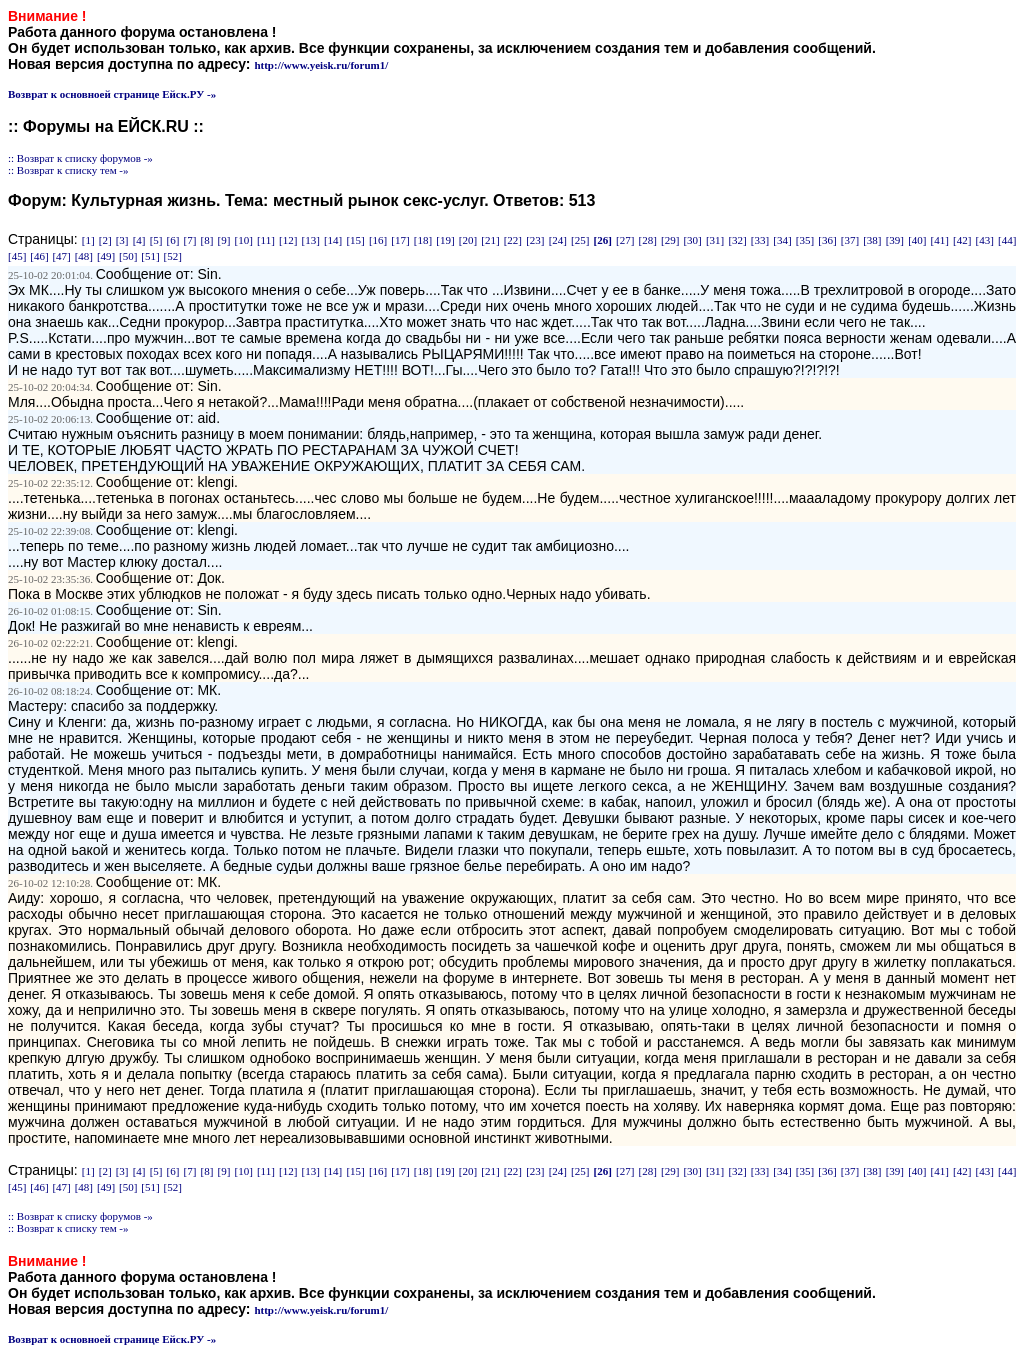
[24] (558, 240)
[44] (1007, 240)
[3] (122, 240)
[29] (670, 240)
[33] (760, 240)
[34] (782, 240)
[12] (288, 240)
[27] (625, 240)
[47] (61, 256)
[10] (243, 240)
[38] (872, 240)
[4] (139, 240)
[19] (445, 240)
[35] (805, 240)
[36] (827, 240)
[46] (39, 256)
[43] (985, 240)
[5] (156, 240)
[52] (173, 256)
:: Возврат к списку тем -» (68, 170)
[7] (190, 240)
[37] (850, 240)
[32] (737, 240)
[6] (173, 240)
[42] (962, 240)
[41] (940, 240)
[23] (535, 240)
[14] (333, 240)
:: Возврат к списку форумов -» (80, 158)
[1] (88, 240)
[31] (715, 240)
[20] (468, 240)
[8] (207, 240)
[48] (84, 256)
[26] (603, 240)
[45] (17, 256)
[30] (692, 240)
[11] (266, 240)
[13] (310, 240)
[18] (423, 240)
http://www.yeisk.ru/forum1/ (321, 65)
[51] (150, 256)
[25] (580, 240)
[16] (378, 240)
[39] (895, 240)
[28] (648, 240)
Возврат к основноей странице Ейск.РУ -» (112, 94)
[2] (105, 240)
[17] (400, 240)
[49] (106, 256)
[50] (128, 256)
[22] (513, 240)
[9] (224, 240)
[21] (490, 240)
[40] (917, 240)
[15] (355, 240)
